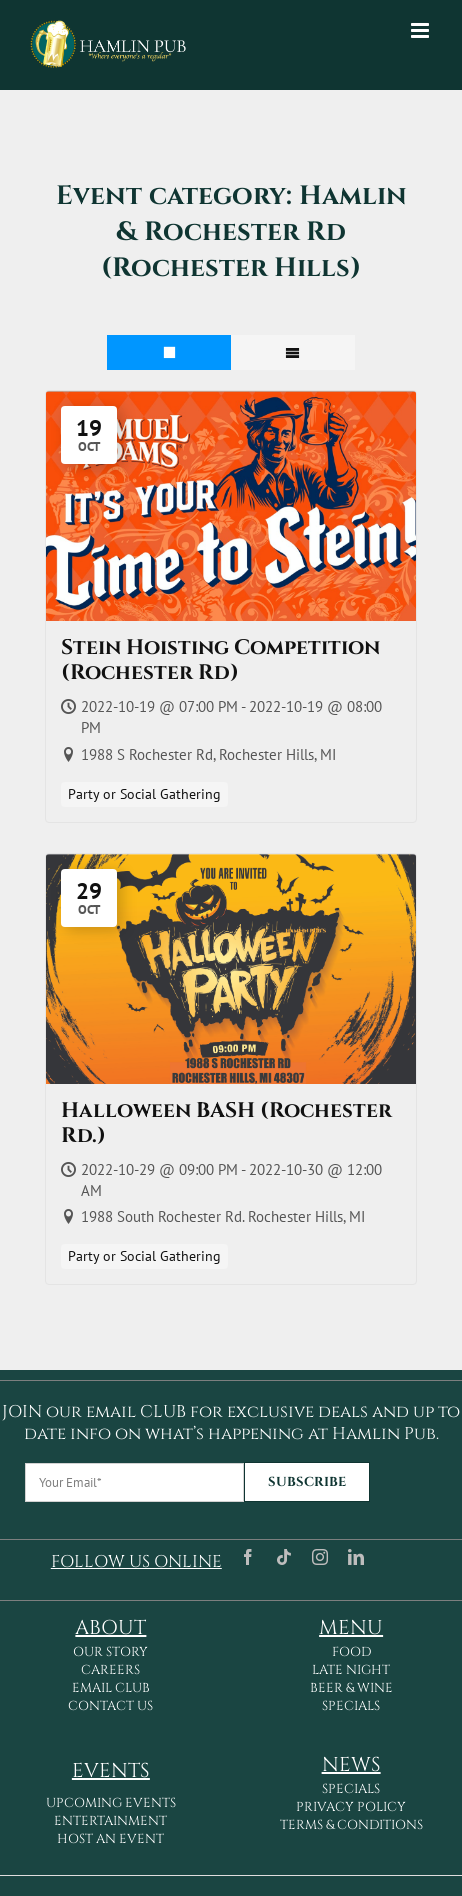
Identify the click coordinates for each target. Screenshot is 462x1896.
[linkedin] (356, 1557)
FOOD (351, 1652)
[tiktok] (284, 1557)
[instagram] (320, 1557)
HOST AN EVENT (110, 1839)
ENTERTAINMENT (110, 1821)
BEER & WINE (351, 1688)
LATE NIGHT (351, 1670)
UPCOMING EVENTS (111, 1803)
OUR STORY (110, 1652)
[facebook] (248, 1557)
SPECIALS (351, 1706)
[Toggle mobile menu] (421, 30)
